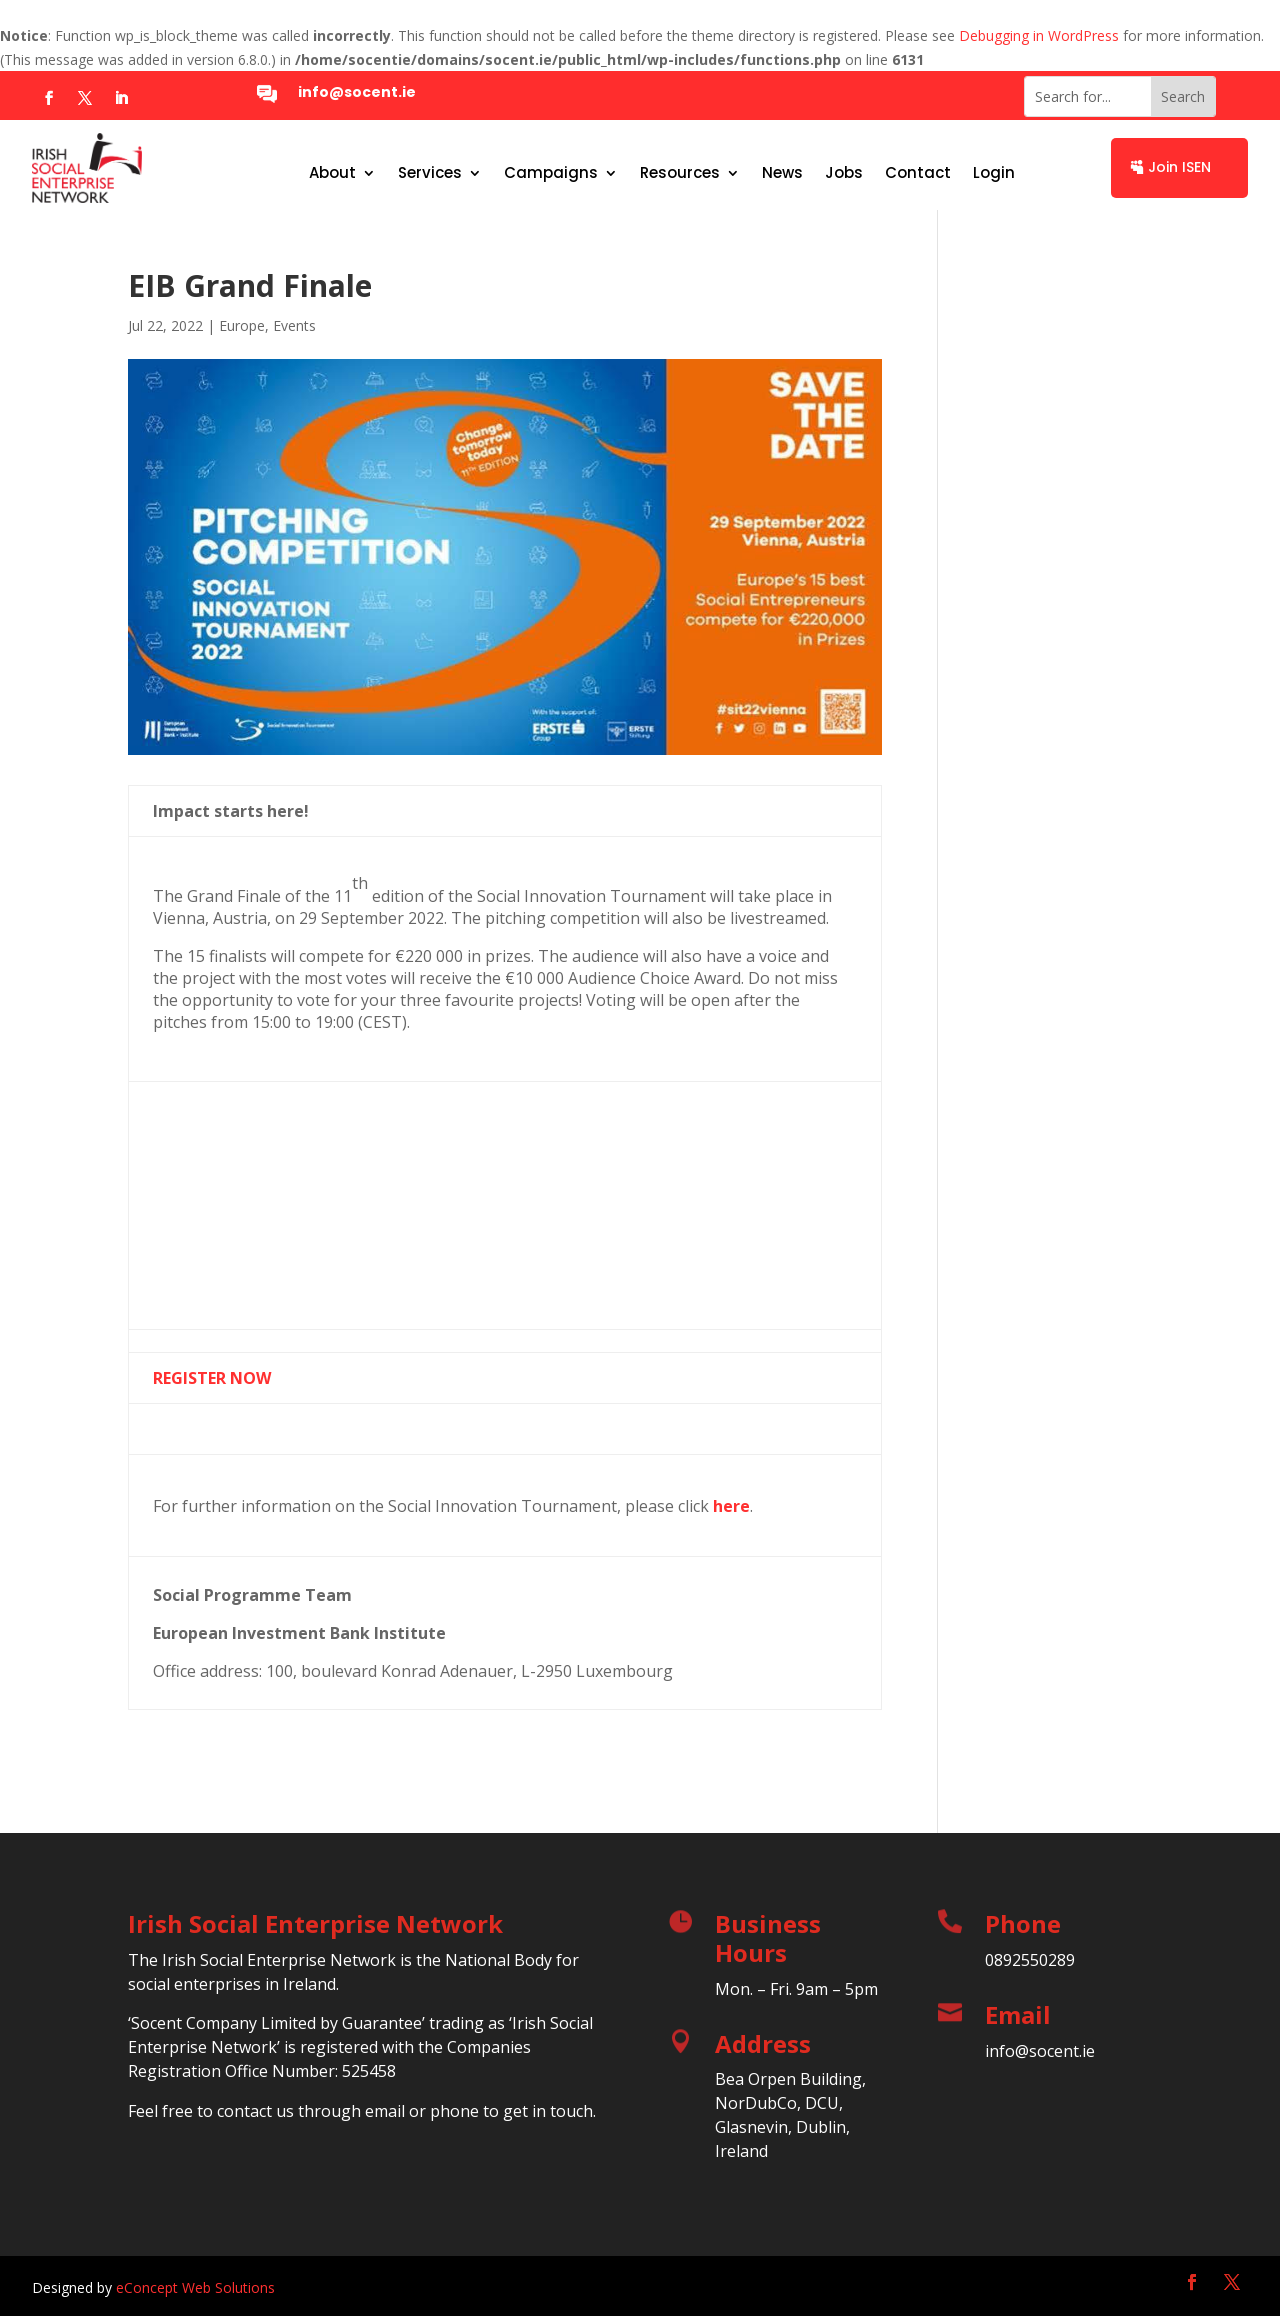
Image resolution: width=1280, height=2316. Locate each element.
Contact (918, 174)
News (782, 174)
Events (294, 325)
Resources (680, 174)
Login (994, 174)
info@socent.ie (357, 92)
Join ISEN (1179, 167)
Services (430, 174)
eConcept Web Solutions (195, 2287)
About (332, 174)
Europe (242, 325)
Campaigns (551, 174)
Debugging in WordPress (1039, 35)
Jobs (844, 174)
